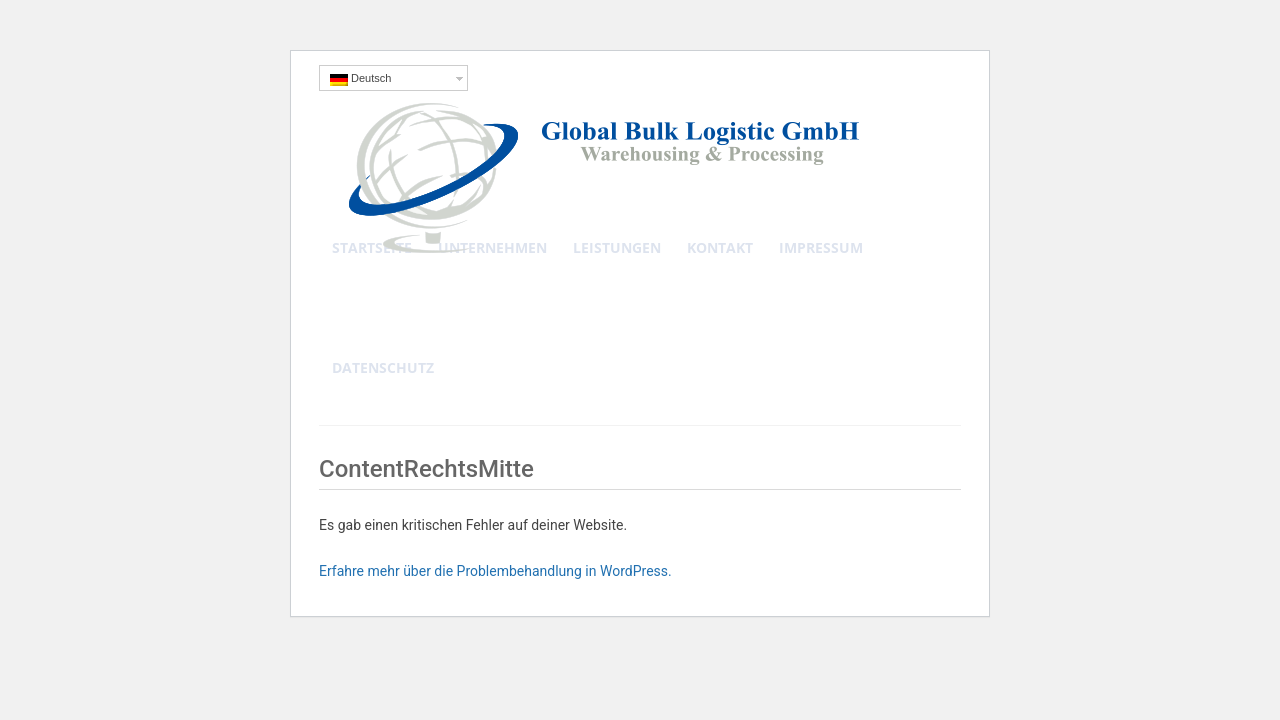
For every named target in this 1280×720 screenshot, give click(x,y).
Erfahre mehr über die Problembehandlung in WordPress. (495, 571)
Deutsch (360, 79)
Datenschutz (383, 367)
